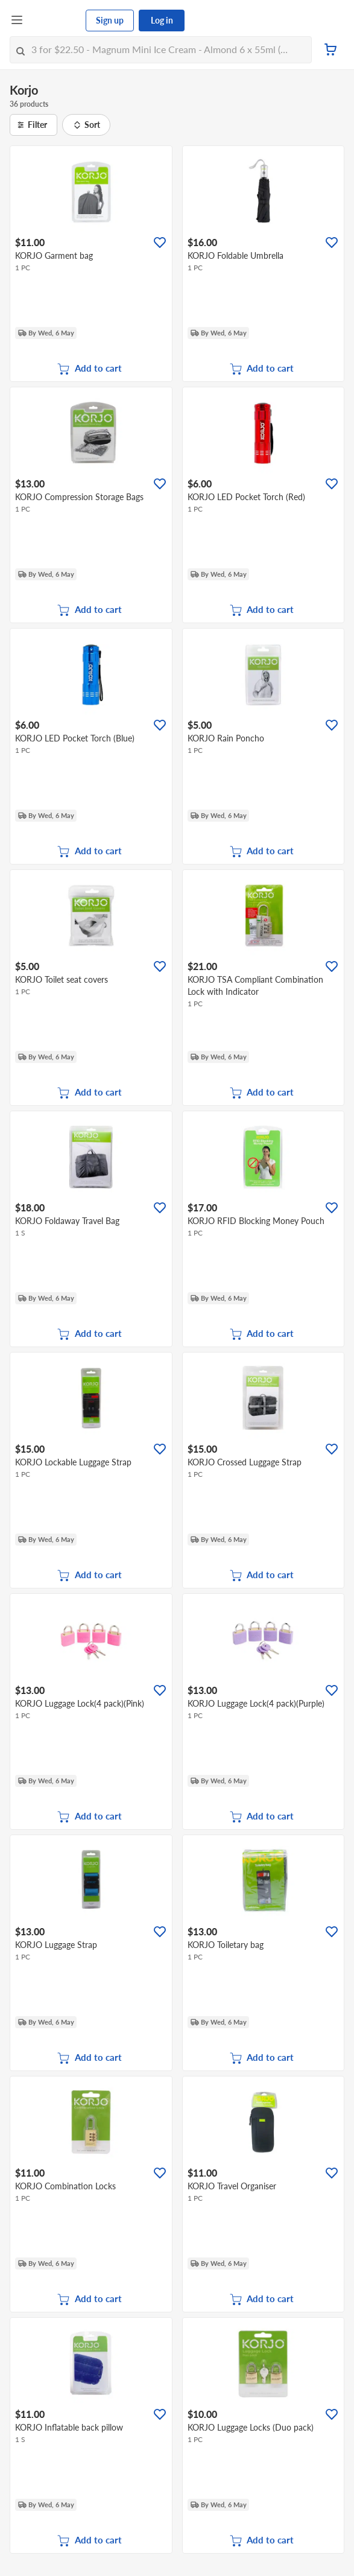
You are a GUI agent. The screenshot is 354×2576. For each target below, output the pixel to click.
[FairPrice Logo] (55, 20)
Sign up (110, 20)
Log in (162, 20)
